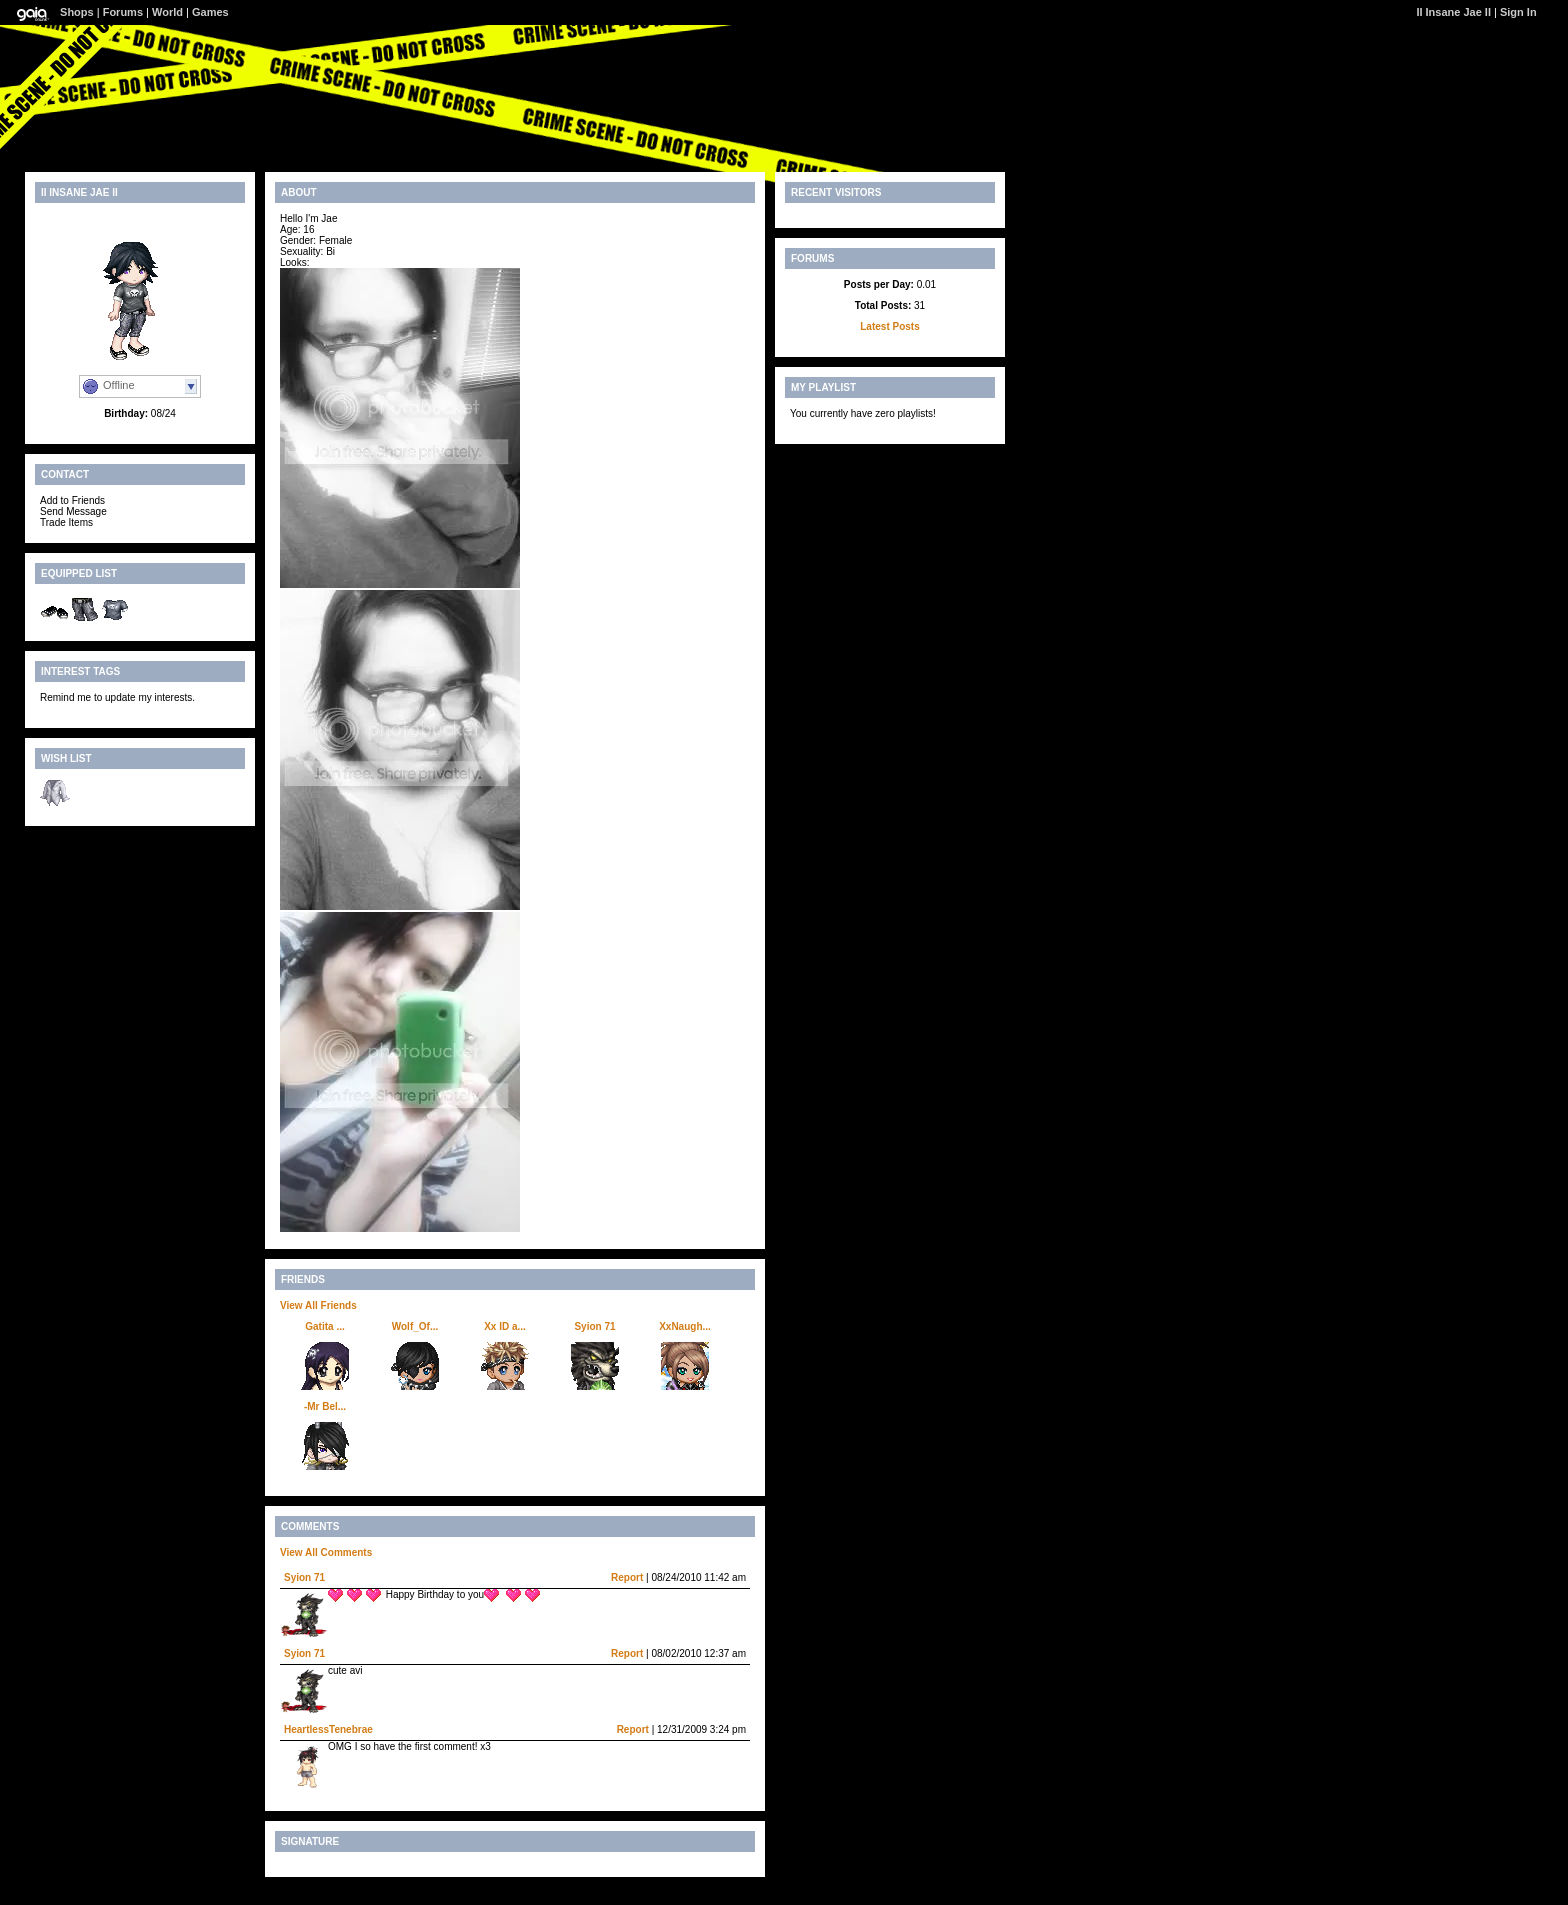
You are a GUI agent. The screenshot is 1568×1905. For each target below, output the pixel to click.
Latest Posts (889, 326)
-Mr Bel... (325, 1406)
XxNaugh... (685, 1326)
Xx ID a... (505, 1326)
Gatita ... (324, 1326)
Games (210, 12)
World (167, 12)
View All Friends (318, 1305)
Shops (77, 12)
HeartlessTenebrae (328, 1729)
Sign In (1518, 12)
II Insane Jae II (1453, 12)
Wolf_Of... (415, 1326)
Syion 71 (594, 1326)
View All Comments (326, 1552)
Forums (123, 12)
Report (627, 1577)
